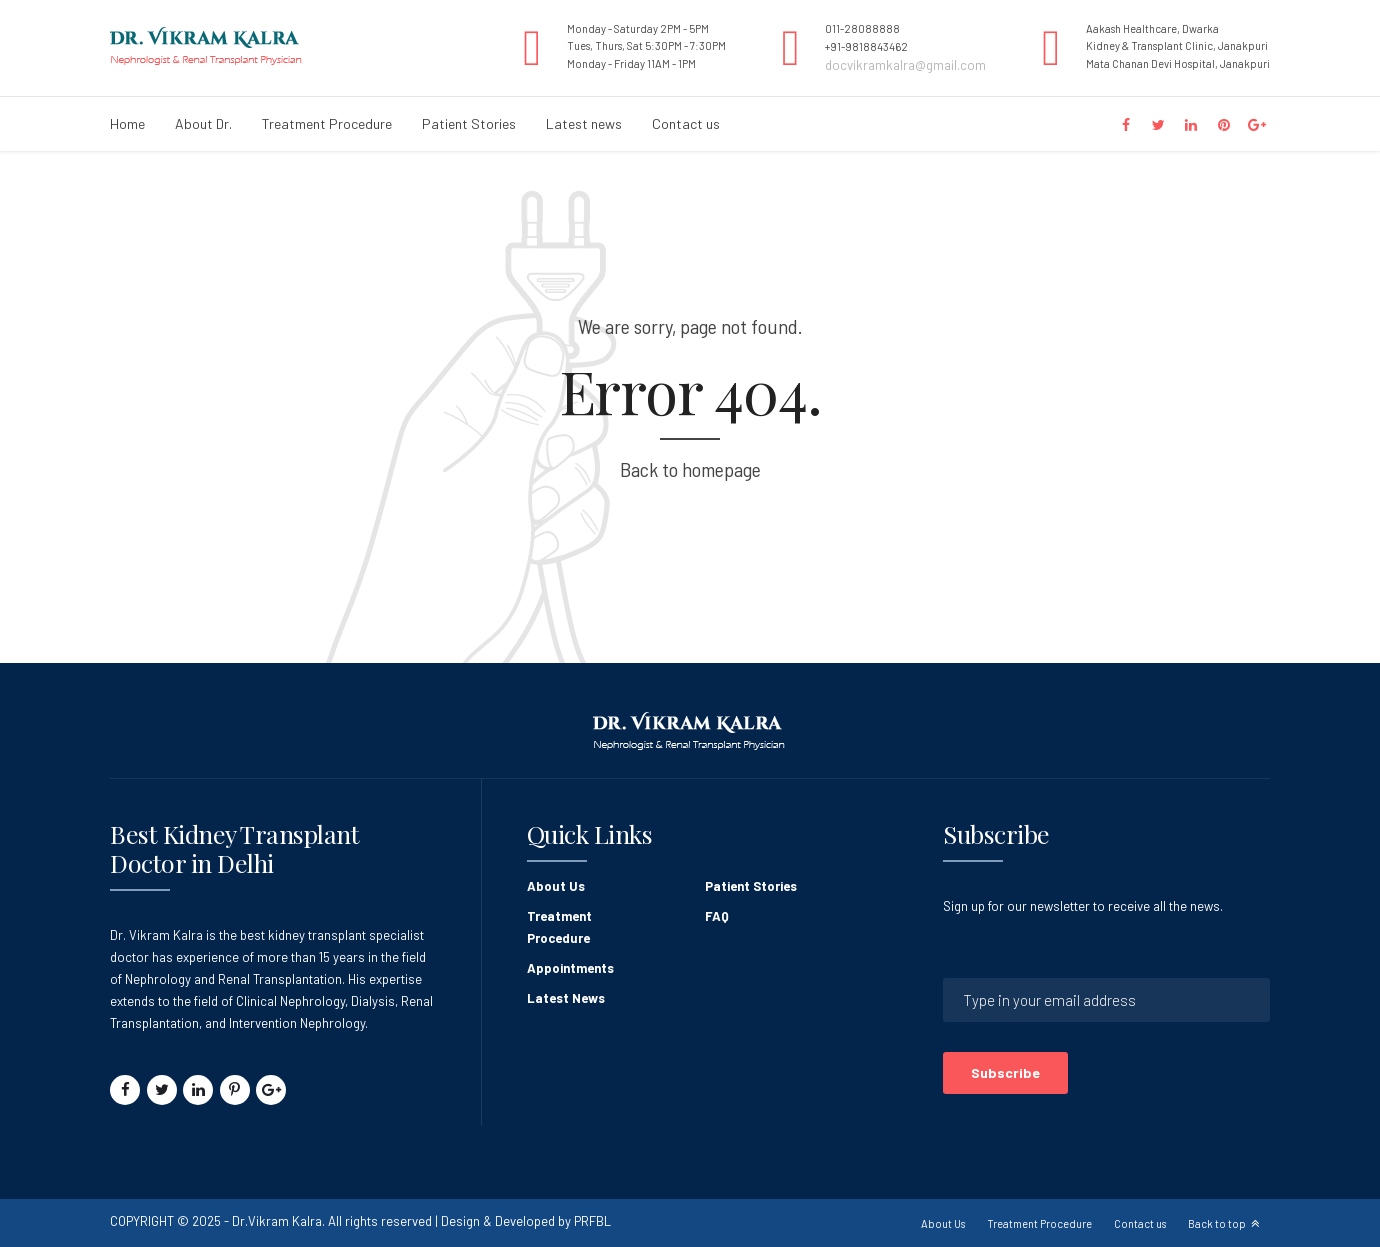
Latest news (584, 123)
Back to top (1217, 1223)
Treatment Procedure (327, 123)
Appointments (570, 968)
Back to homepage (690, 469)
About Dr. (203, 123)
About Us (556, 886)
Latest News (566, 998)
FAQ (717, 916)
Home (127, 123)
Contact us (686, 123)
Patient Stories (469, 123)
